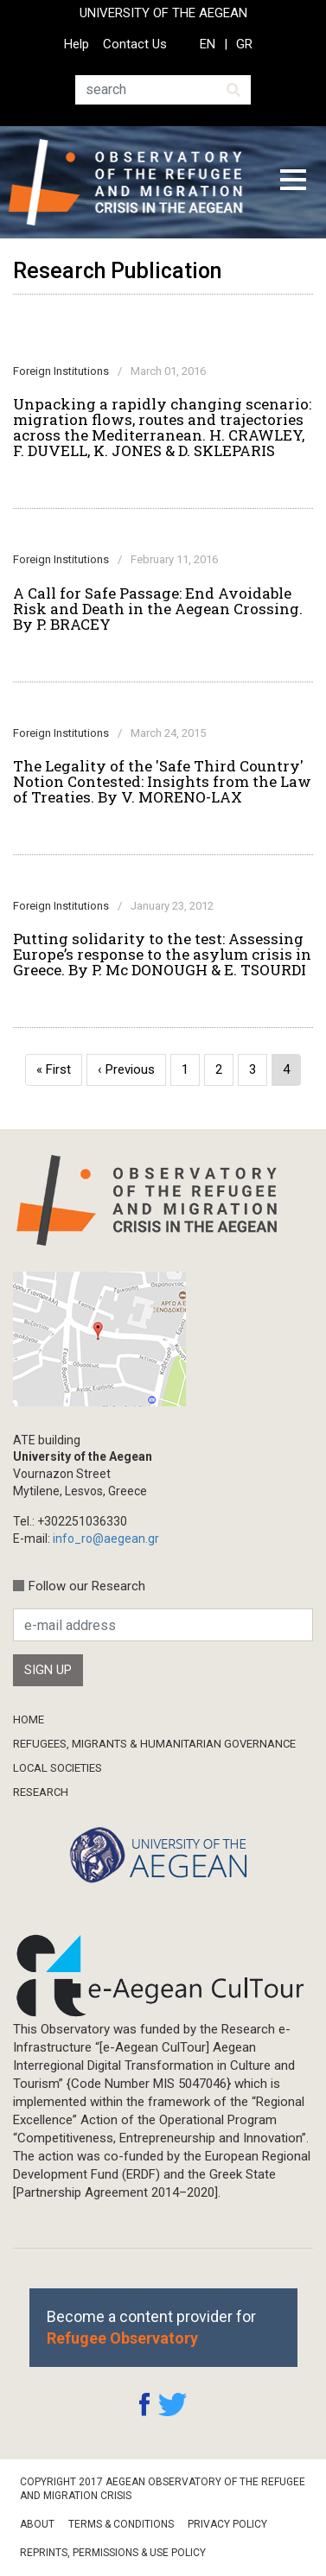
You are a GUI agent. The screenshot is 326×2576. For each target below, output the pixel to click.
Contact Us (135, 44)
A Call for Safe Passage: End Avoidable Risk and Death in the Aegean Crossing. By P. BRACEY (158, 609)
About (37, 2524)
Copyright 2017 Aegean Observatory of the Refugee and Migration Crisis (162, 2489)
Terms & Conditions (121, 2524)
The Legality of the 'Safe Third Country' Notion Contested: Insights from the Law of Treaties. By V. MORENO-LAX (162, 781)
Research (40, 1792)
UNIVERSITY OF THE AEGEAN (163, 13)
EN (207, 44)
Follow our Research (87, 1586)
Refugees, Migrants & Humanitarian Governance (154, 1743)
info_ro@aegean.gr (106, 1538)
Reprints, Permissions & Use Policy (113, 2553)
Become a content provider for (151, 2327)
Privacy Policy (227, 2524)
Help (76, 44)
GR (244, 44)
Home (28, 1719)
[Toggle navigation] (293, 182)
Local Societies (57, 1767)
